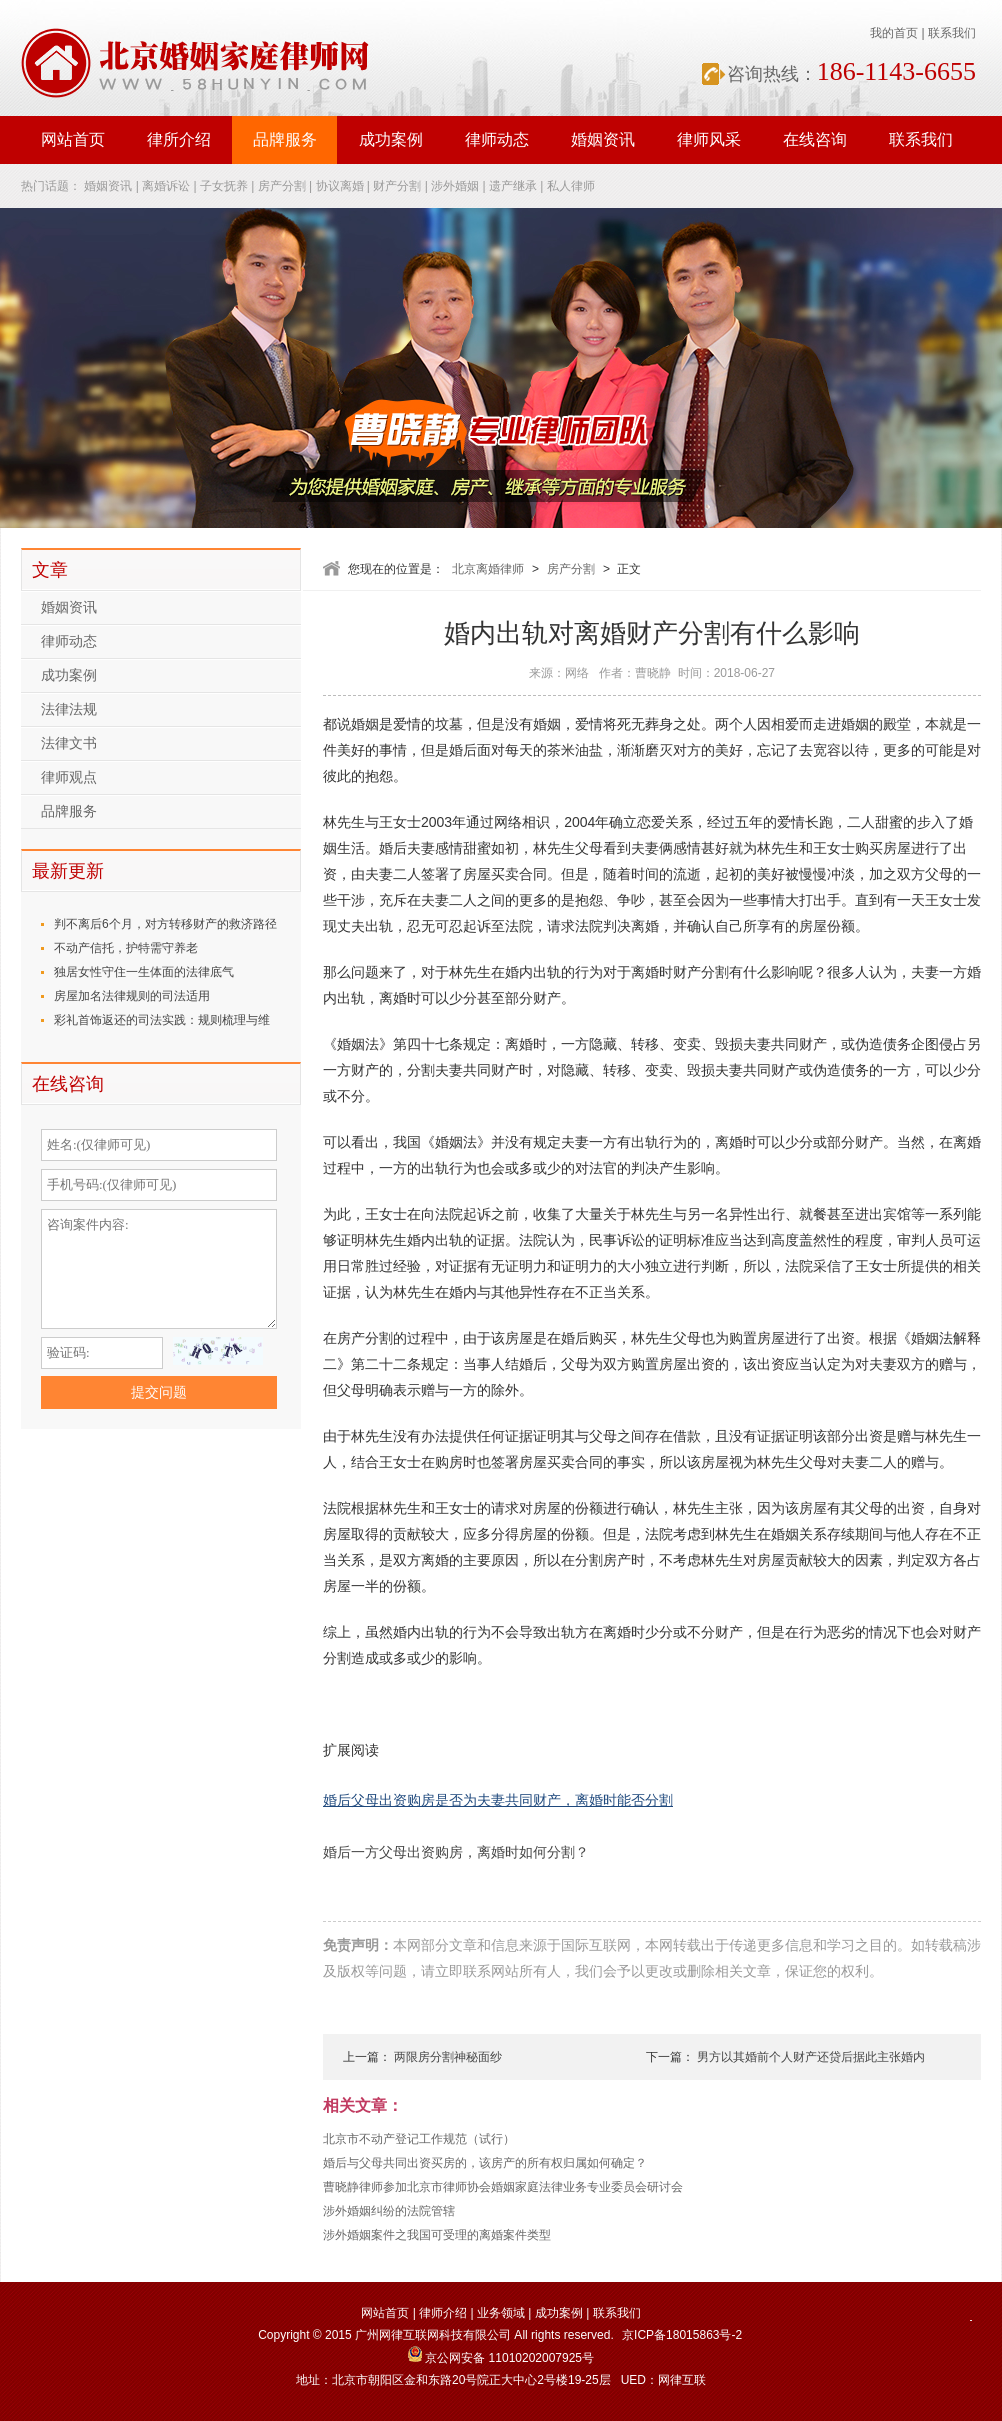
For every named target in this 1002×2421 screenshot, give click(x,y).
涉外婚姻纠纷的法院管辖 (389, 2211)
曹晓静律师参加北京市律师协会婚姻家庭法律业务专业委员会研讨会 (503, 2187)
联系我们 (952, 33)
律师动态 (497, 139)
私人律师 (571, 186)
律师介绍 (443, 2313)
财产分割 (397, 186)
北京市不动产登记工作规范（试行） (419, 2139)
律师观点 (69, 777)
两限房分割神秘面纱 (448, 2057)
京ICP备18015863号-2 (682, 2335)
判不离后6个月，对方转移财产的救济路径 (165, 924)
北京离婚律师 (488, 569)
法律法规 (69, 709)
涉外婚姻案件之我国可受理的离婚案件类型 (437, 2235)
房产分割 (282, 186)
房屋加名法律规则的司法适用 (132, 996)
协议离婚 (340, 186)
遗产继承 (513, 186)
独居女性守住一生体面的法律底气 (144, 972)
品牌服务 (285, 139)
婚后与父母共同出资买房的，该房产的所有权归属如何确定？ (485, 2163)
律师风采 (709, 139)
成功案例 (391, 139)
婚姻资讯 (603, 139)
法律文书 (69, 743)
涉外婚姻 (455, 186)
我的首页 (894, 33)
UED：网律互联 (663, 2380)
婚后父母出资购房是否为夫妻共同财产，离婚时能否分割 (498, 1800)
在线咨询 (815, 139)
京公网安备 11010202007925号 (501, 2358)
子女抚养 (224, 186)
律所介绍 (179, 139)
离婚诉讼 (166, 186)
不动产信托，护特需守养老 (126, 948)
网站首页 (73, 139)
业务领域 (501, 2313)
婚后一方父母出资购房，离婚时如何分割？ (456, 1852)
